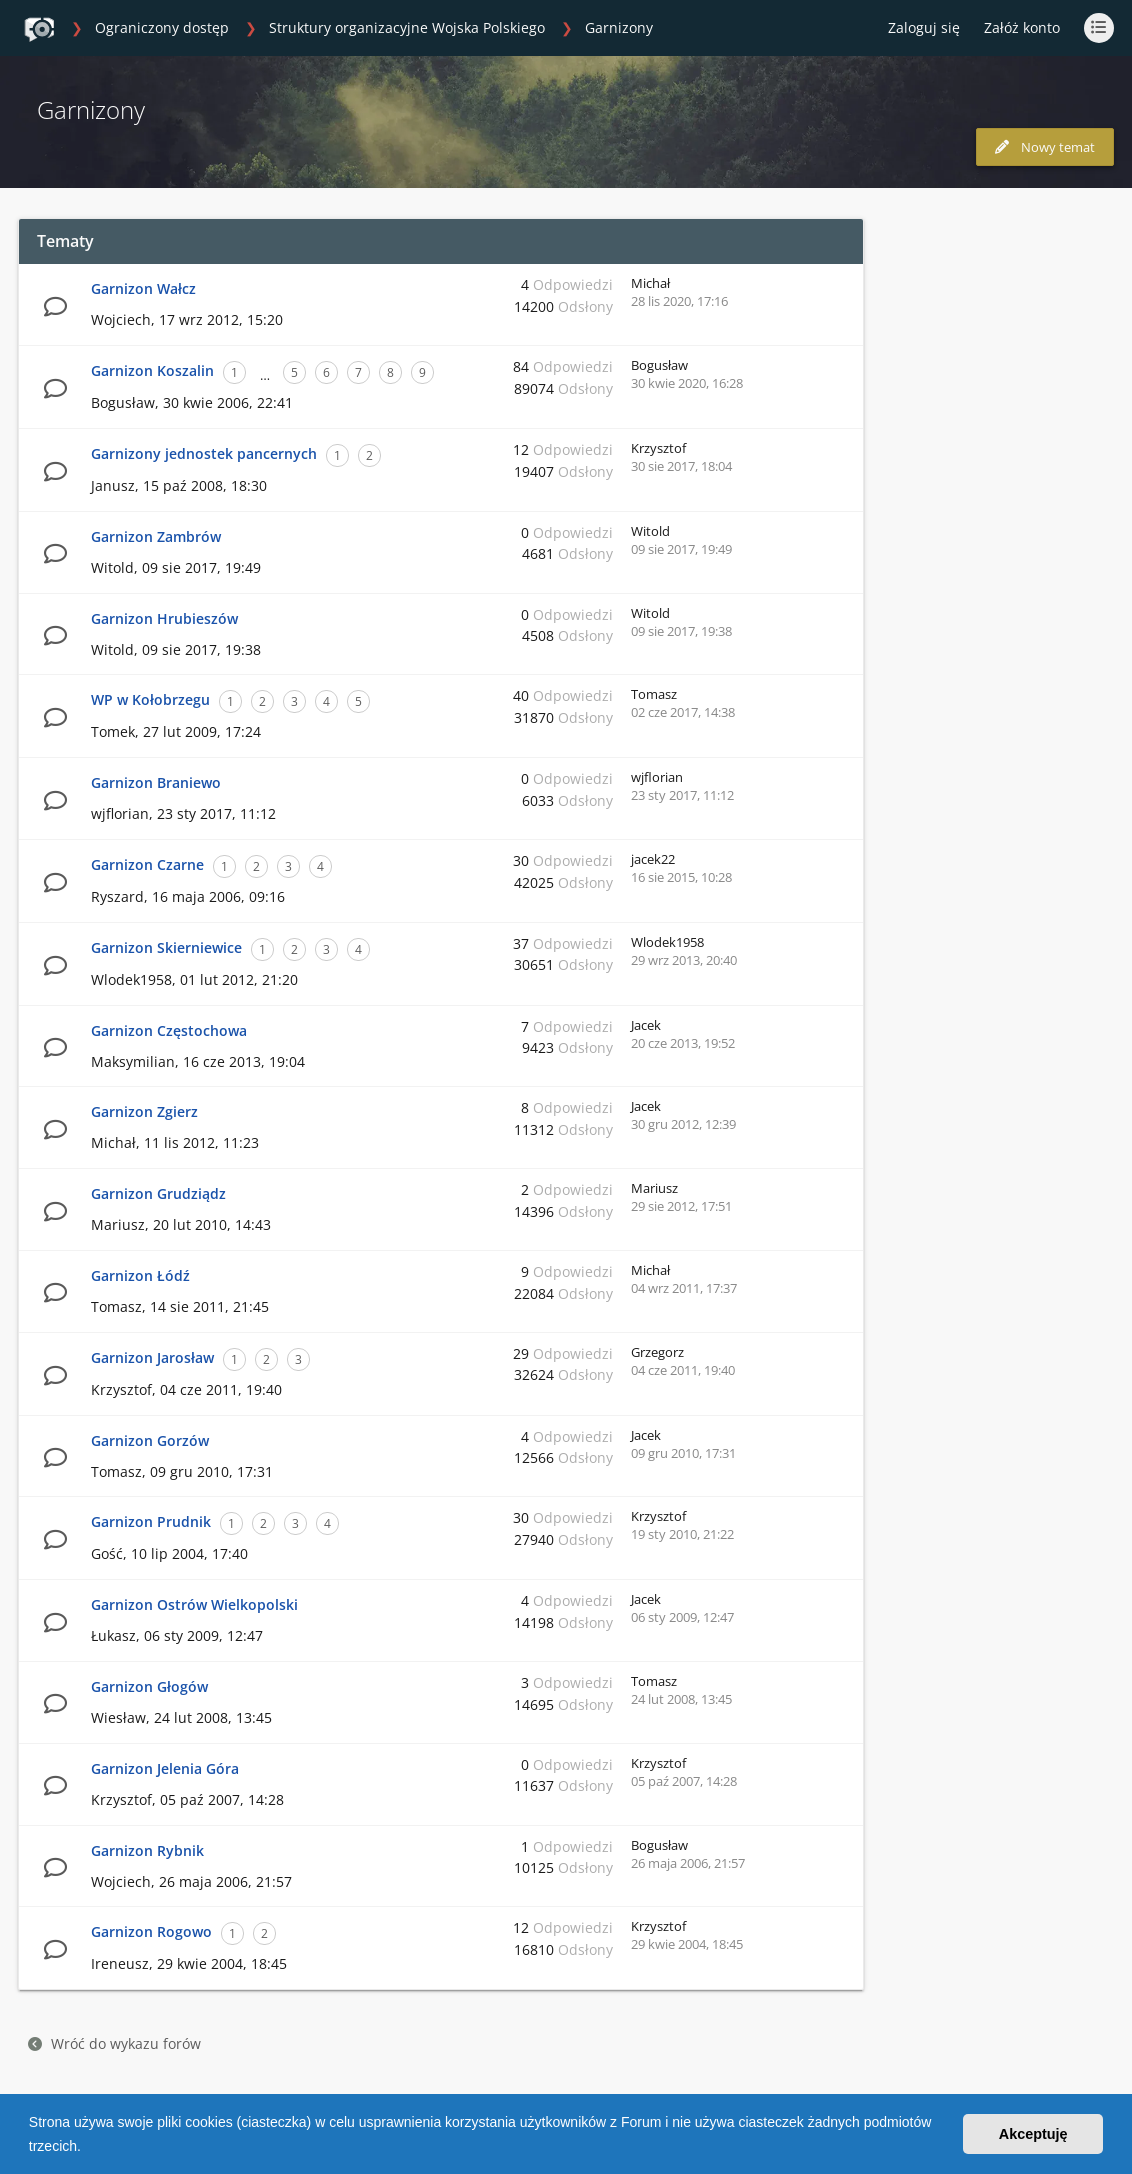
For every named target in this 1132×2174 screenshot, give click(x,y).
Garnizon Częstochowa (169, 1030)
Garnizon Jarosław (152, 1357)
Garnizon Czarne (147, 864)
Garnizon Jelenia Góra (165, 1768)
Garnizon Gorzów (150, 1440)
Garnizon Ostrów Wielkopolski (194, 1604)
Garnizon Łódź (140, 1275)
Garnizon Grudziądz (158, 1193)
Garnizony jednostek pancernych (204, 453)
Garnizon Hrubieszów (164, 618)
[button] (88, 2148)
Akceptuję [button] (1033, 2134)
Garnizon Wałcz (143, 288)
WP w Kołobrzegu (150, 699)
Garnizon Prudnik (151, 1521)
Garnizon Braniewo (156, 782)
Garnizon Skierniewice (166, 947)
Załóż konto (1022, 27)
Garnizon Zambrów (156, 536)
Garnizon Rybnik (147, 1850)
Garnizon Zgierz (144, 1111)
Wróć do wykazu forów (114, 2043)
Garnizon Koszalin (152, 370)
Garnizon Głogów (149, 1686)
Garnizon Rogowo (151, 1931)
